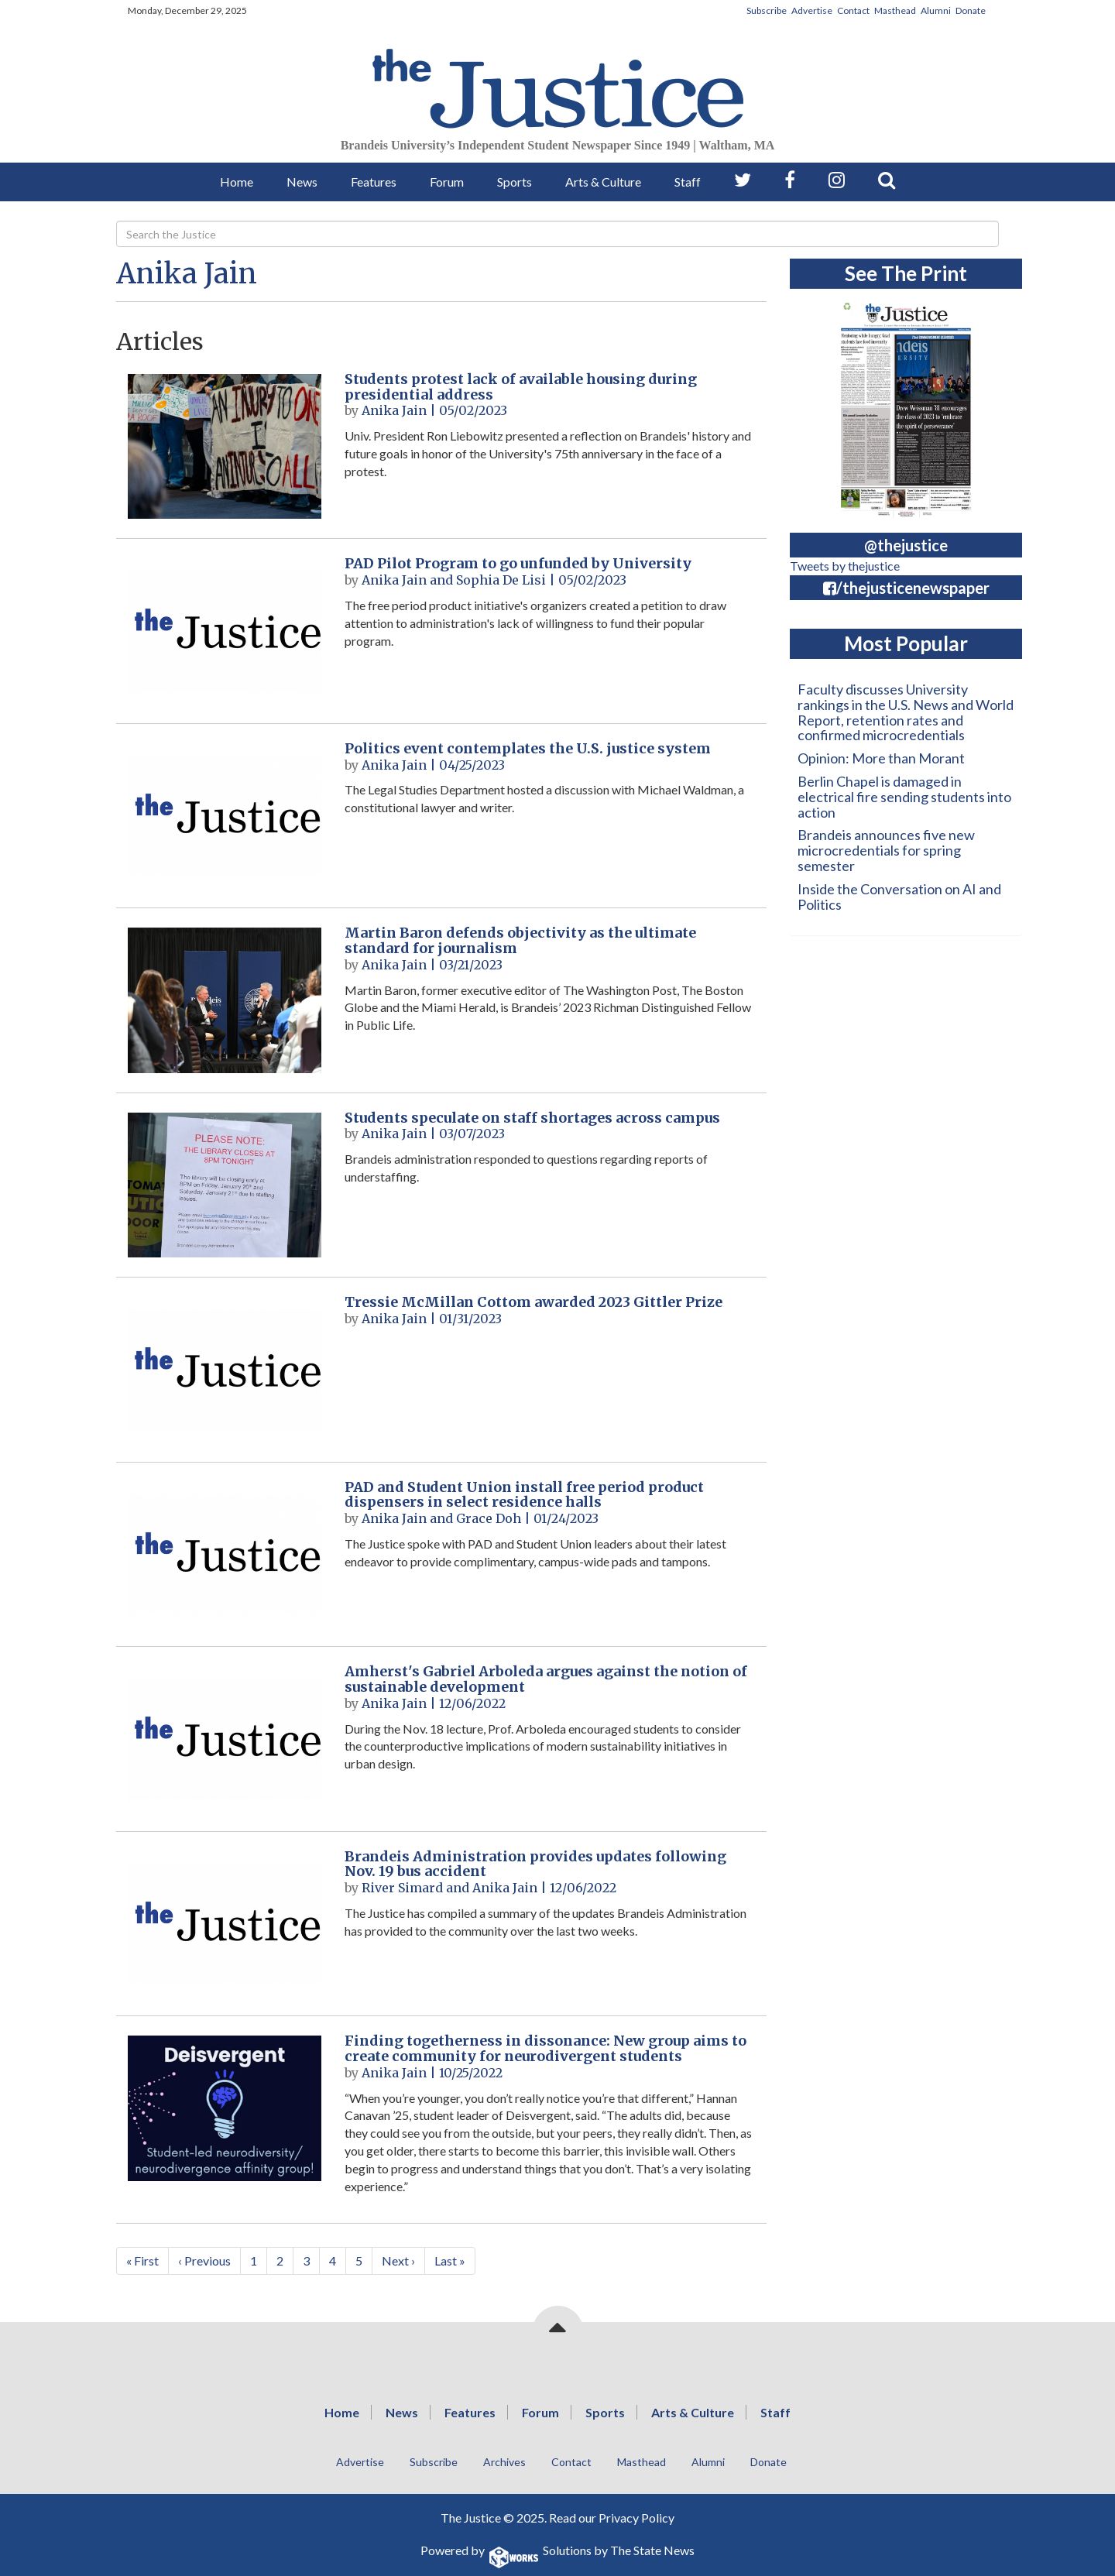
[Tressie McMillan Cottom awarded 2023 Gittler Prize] (224, 1369)
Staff (687, 181)
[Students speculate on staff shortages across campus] (224, 1185)
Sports (514, 181)
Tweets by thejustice (845, 565)
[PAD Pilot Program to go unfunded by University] (224, 630)
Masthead (895, 10)
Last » (449, 2260)
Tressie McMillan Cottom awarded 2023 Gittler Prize (533, 1302)
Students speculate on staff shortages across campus (532, 1118)
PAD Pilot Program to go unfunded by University (518, 563)
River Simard (402, 1887)
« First (142, 2260)
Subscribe (766, 10)
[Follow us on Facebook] (790, 180)
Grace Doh (488, 1518)
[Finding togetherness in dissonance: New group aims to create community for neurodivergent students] (224, 2108)
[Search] (557, 234)
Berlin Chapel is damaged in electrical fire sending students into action (904, 797)
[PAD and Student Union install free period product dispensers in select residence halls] (224, 1554)
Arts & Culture (603, 181)
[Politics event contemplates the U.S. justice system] (224, 815)
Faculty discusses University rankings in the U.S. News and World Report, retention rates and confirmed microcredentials (906, 712)
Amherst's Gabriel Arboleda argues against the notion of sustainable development (546, 1679)
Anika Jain (186, 273)
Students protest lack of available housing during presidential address (521, 386)
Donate (970, 10)
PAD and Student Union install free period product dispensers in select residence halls (524, 1494)
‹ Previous (204, 2260)
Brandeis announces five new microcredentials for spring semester (886, 850)
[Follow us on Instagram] (836, 180)
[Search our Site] (886, 180)
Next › (398, 2260)
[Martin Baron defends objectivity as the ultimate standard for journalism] (224, 1000)
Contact (853, 10)
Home (236, 181)
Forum (447, 181)
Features (373, 181)
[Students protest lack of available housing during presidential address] (224, 446)
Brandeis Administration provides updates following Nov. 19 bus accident (535, 1864)
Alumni (936, 10)
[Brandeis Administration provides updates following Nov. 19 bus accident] (224, 1923)
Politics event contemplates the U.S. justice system (528, 748)
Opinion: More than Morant (881, 758)
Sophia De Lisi (501, 580)
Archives (504, 2461)
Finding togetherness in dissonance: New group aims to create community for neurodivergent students (545, 2048)
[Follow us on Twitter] (742, 180)
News (301, 181)
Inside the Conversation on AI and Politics (899, 896)
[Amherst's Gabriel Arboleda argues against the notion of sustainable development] (224, 1738)
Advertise (811, 10)
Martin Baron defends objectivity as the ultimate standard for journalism (520, 940)
